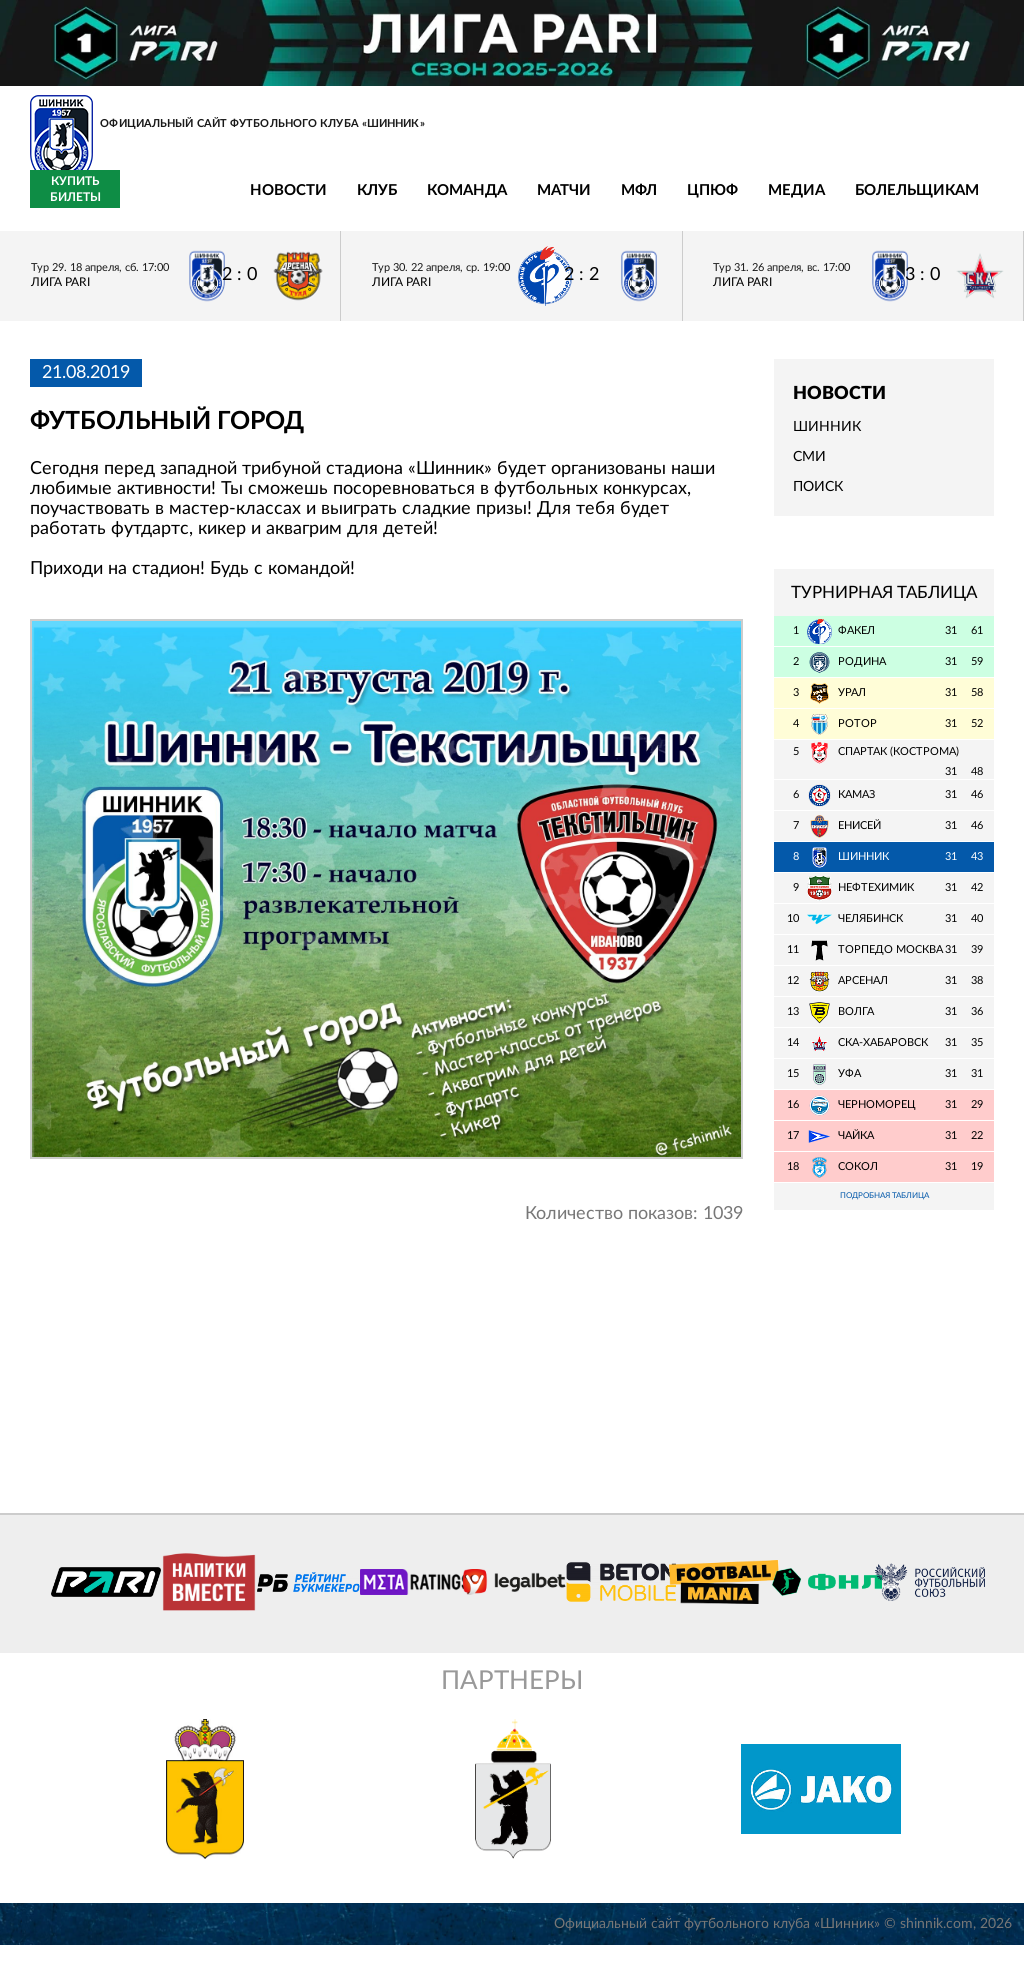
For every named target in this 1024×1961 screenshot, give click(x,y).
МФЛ (493, 202)
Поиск (818, 499)
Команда (321, 202)
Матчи (418, 202)
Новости (142, 202)
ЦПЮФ (566, 202)
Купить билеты (949, 201)
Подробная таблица (884, 1209)
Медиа (650, 202)
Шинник (827, 439)
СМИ (809, 469)
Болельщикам (771, 202)
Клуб (231, 202)
